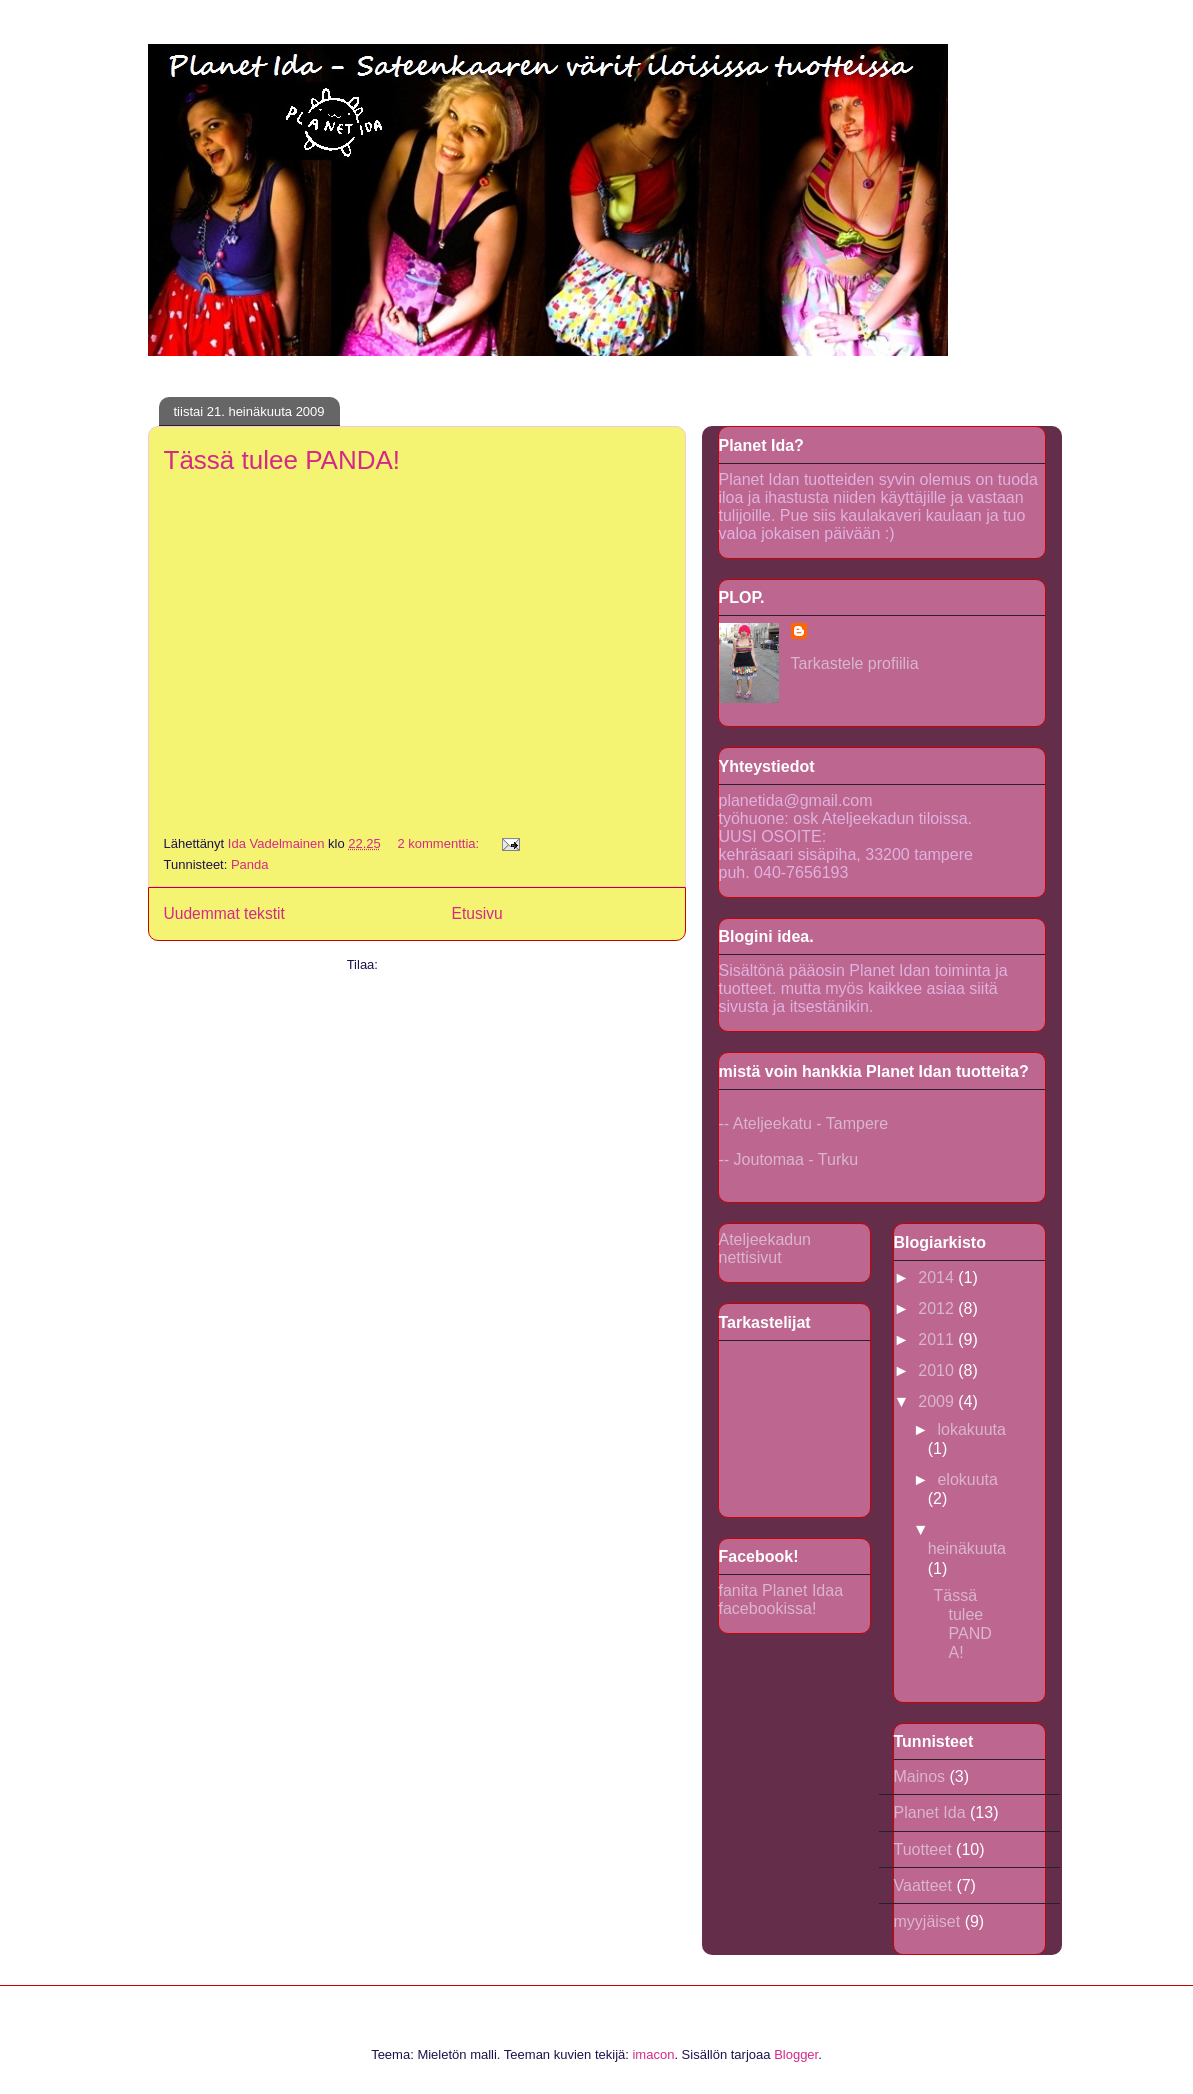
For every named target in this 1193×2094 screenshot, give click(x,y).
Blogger (796, 2054)
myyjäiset (927, 1921)
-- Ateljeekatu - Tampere (804, 1123)
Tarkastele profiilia (855, 663)
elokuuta (967, 1479)
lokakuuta (971, 1429)
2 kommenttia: (439, 843)
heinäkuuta (967, 1548)
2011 (938, 1339)
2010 (938, 1370)
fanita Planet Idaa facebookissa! (781, 1599)
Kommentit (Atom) (434, 964)
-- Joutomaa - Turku (789, 1159)
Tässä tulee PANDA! (282, 460)
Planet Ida (930, 1812)
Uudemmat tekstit (224, 913)
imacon (653, 2054)
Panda (250, 864)
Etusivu (477, 913)
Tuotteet (923, 1849)
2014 (938, 1277)
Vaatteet (923, 1885)
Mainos (920, 1776)
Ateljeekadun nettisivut (765, 1248)
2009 (938, 1401)
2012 (938, 1308)
